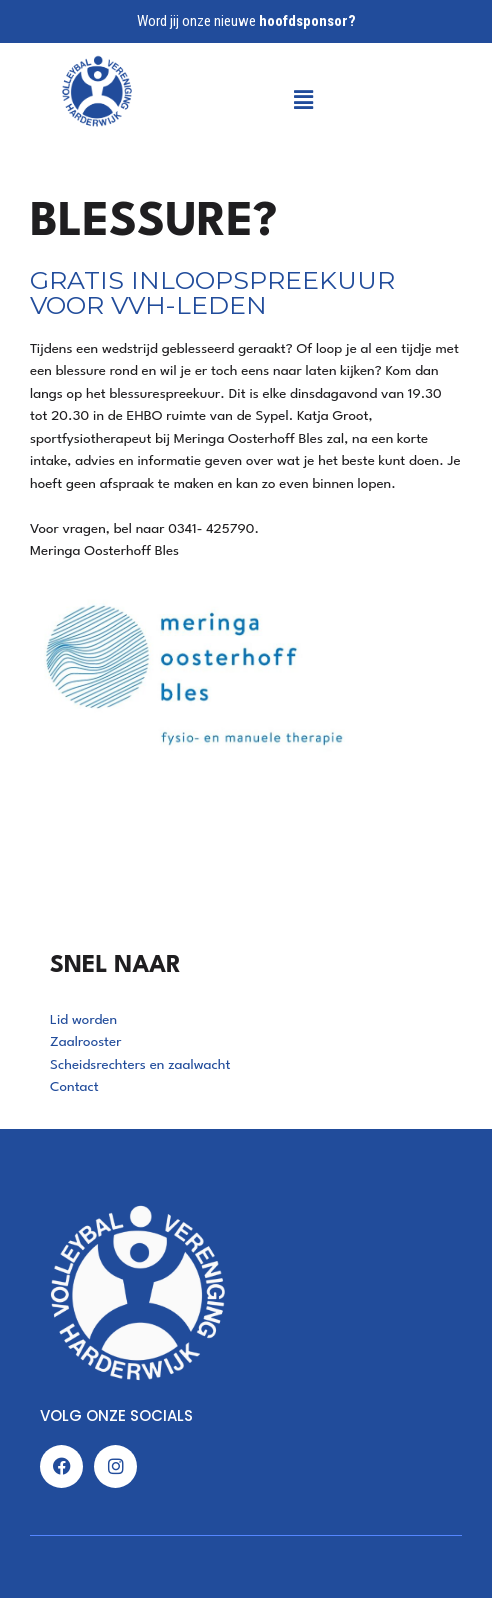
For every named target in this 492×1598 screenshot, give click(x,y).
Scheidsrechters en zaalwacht (140, 1065)
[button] (254, 100)
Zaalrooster (85, 1042)
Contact (74, 1087)
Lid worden (83, 1020)
